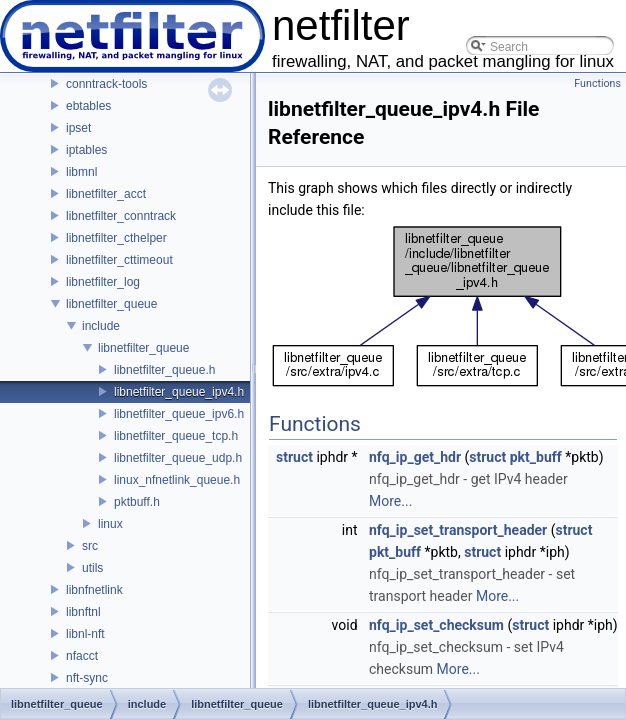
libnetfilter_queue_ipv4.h (179, 392)
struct (294, 457)
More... (390, 501)
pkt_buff (536, 457)
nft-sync (87, 678)
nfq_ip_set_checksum (436, 625)
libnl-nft (85, 634)
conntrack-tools (106, 84)
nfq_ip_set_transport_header (458, 530)
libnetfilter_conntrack (121, 216)
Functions (597, 83)
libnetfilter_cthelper (116, 238)
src (90, 546)
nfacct (82, 656)
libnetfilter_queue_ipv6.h (179, 414)
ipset (78, 128)
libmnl (81, 172)
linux (110, 524)
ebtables (88, 106)
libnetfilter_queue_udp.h (178, 458)
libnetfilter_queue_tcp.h (176, 436)
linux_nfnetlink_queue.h (177, 480)
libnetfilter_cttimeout (119, 260)
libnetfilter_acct (106, 194)
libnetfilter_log (103, 282)
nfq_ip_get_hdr (415, 457)
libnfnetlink (94, 590)
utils (92, 568)
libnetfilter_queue (111, 304)
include (101, 326)
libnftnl (83, 612)
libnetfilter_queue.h (164, 370)
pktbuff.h (137, 502)
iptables (86, 150)
